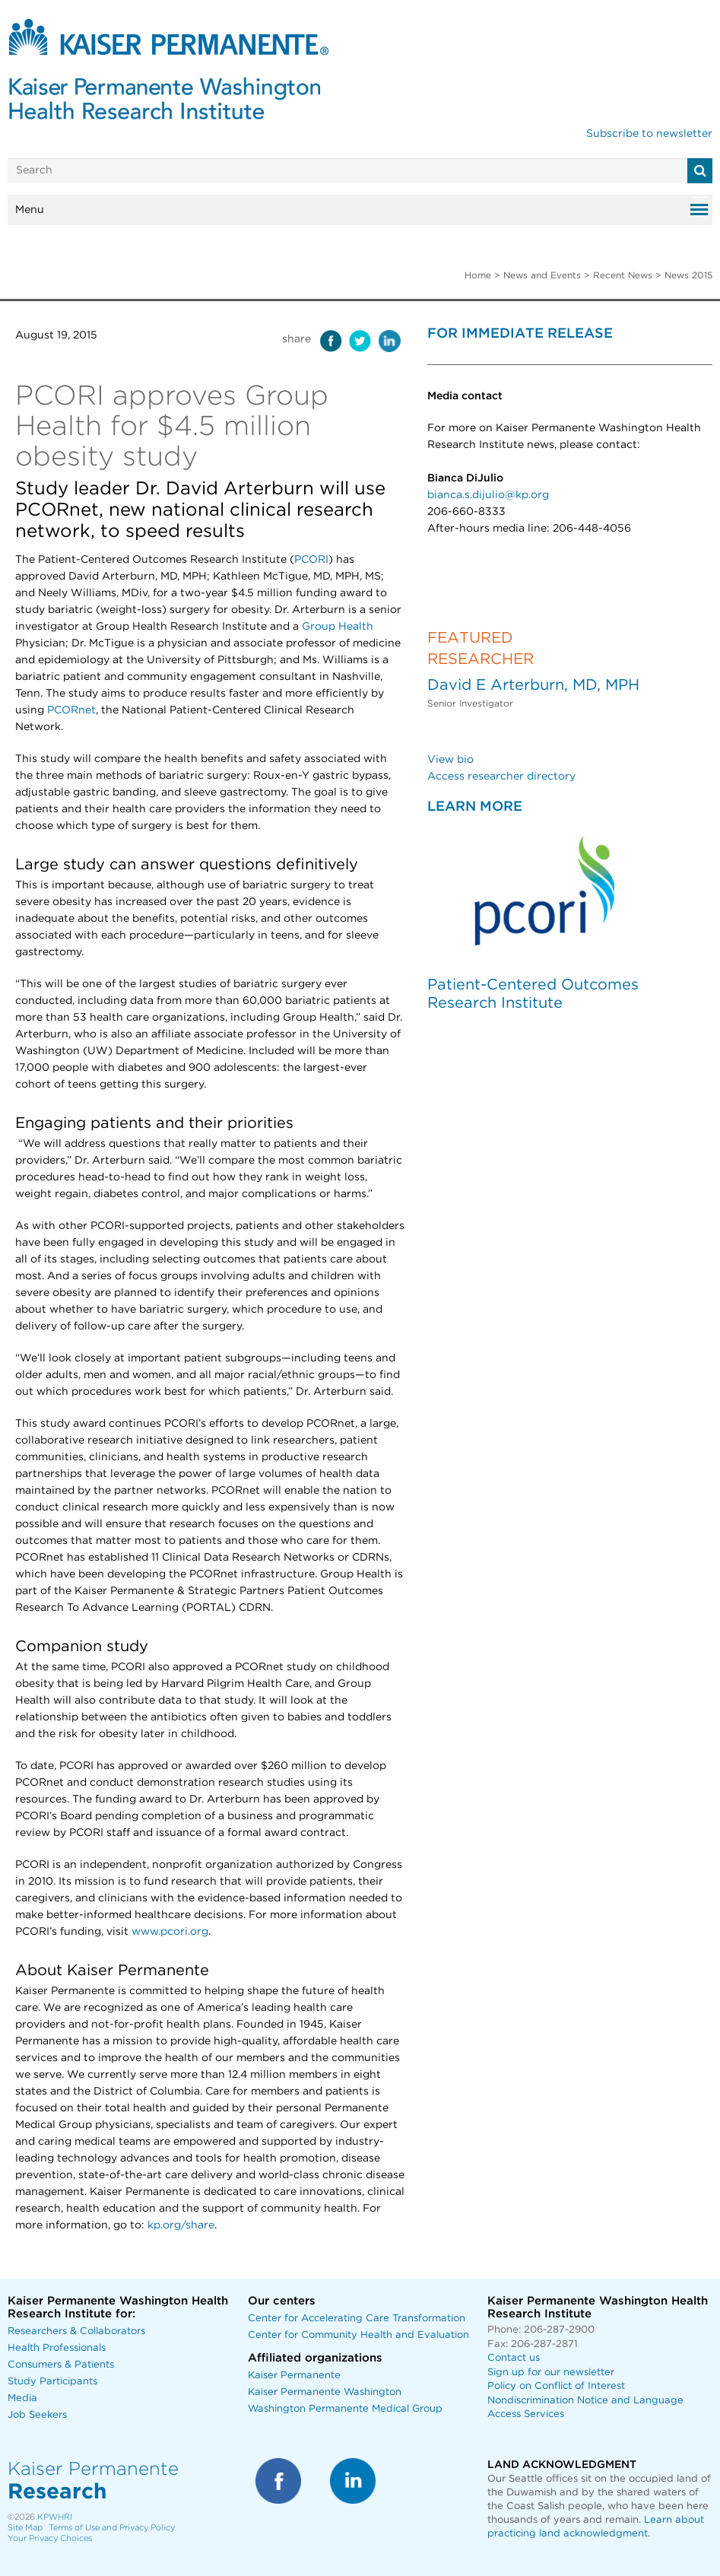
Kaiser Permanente (294, 2376)
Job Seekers (37, 2415)
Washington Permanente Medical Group (345, 2409)
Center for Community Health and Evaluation (358, 2335)
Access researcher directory (501, 776)
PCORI (311, 559)
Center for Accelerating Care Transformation (356, 2318)
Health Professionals (57, 2348)
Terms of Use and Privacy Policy (112, 2528)
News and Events (542, 275)
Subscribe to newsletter (649, 134)
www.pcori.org (170, 1931)
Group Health (337, 626)
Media (22, 2398)
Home (478, 275)
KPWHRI (54, 2517)
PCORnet (71, 710)
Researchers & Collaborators (76, 2331)
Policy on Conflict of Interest (556, 2386)
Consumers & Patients (61, 2365)
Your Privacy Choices (50, 2538)
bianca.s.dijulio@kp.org (488, 495)
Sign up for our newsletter (550, 2372)
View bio (450, 759)
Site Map (25, 2528)
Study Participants (52, 2382)
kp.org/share (180, 2225)
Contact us (513, 2358)
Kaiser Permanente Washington (324, 2392)
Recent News (622, 275)
